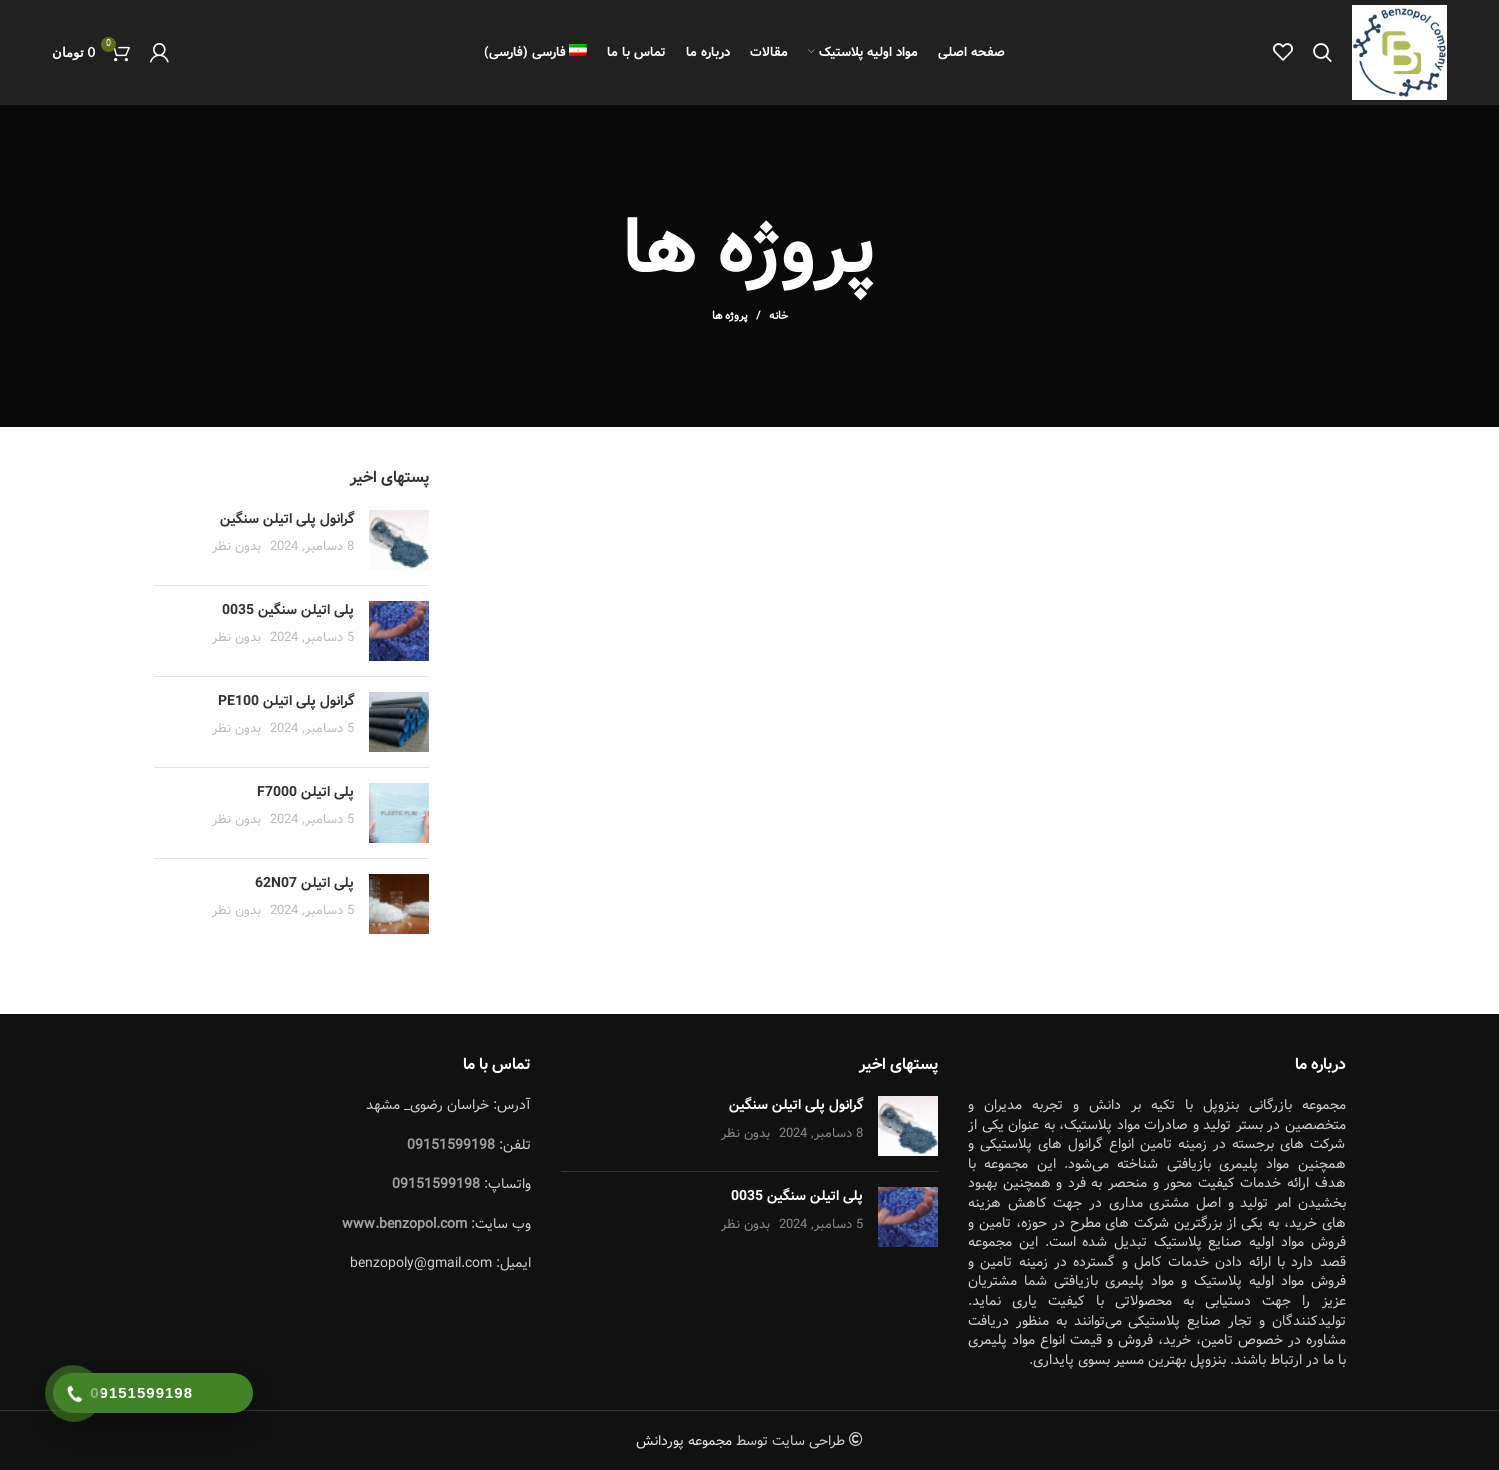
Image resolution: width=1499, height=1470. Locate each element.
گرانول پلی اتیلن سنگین (287, 519)
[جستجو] (1322, 53)
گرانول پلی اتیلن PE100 (286, 701)
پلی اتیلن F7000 (305, 792)
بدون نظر (236, 547)
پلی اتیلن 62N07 (304, 883)
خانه (778, 317)
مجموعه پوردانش (684, 1442)
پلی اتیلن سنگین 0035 (288, 610)
